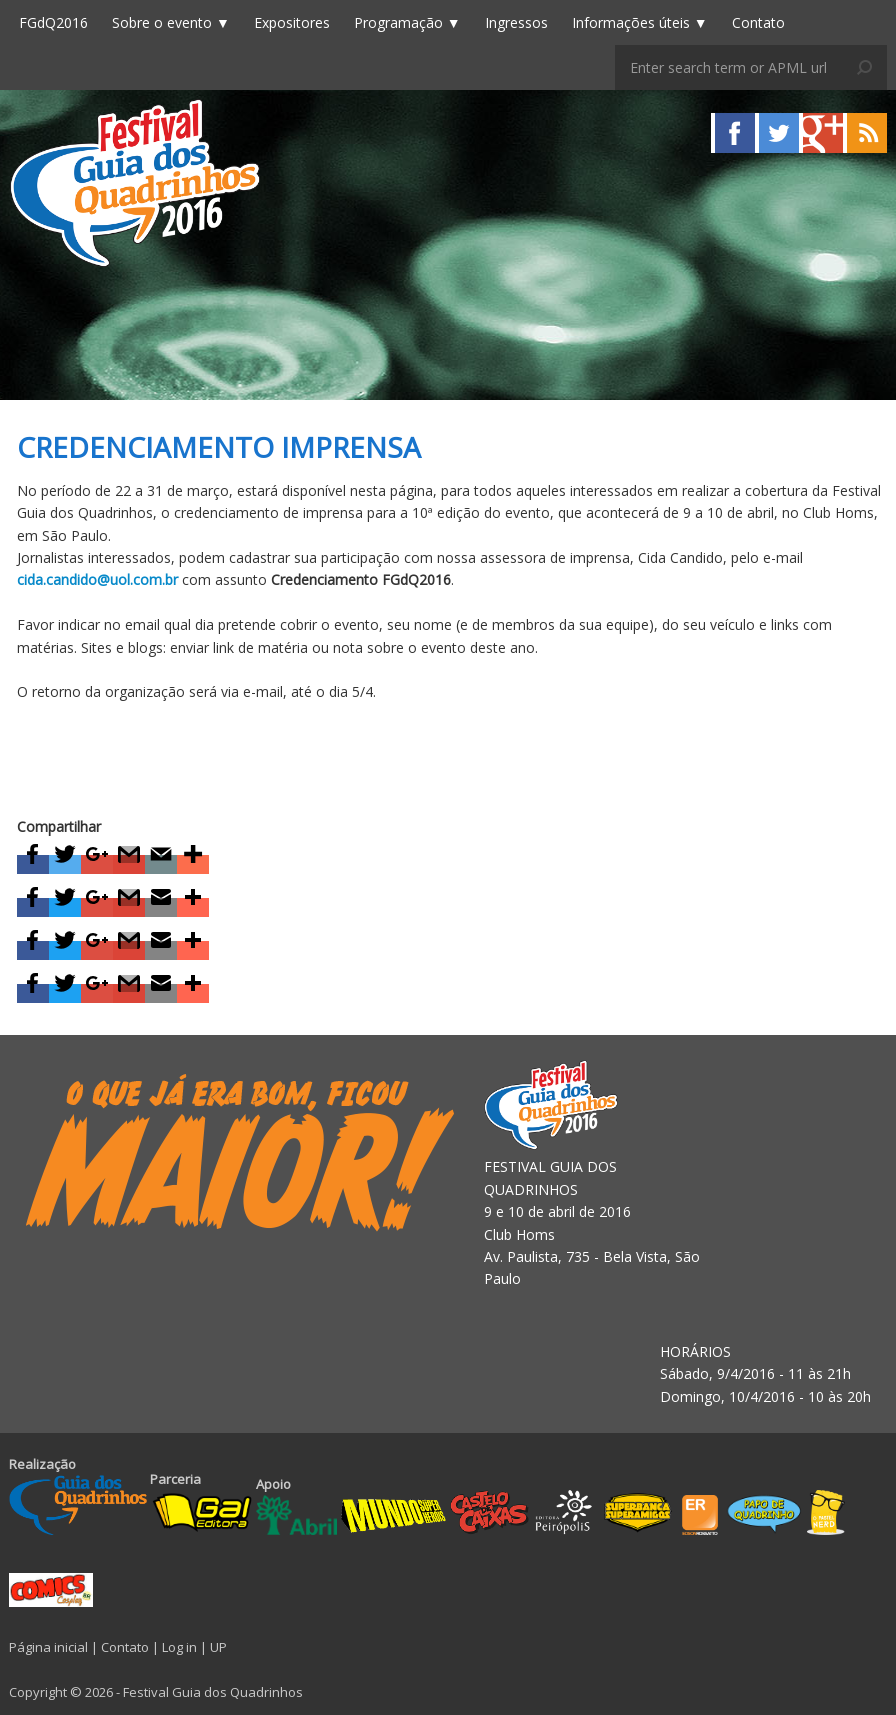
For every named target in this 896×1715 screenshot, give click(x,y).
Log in (179, 1647)
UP (218, 1647)
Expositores (292, 22)
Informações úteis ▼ (640, 22)
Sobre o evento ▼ (171, 22)
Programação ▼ (407, 22)
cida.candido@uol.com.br (97, 579)
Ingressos (516, 22)
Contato (758, 22)
